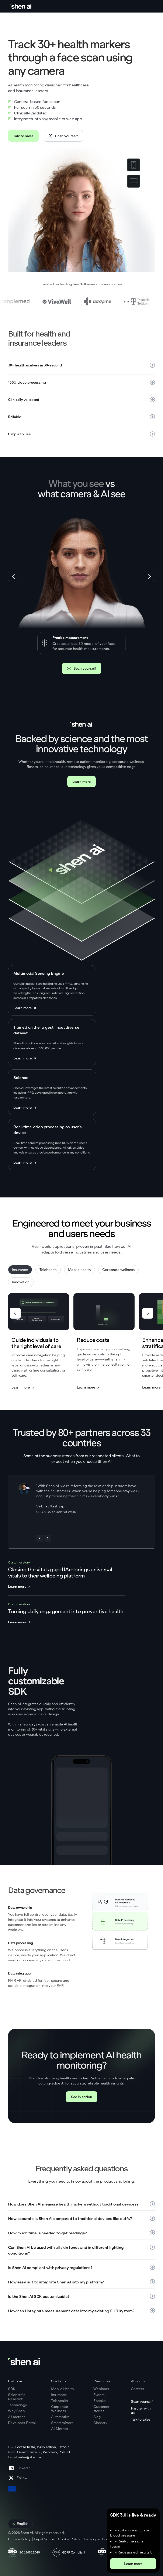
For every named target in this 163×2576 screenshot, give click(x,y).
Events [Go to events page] (98, 2395)
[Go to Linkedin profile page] (19, 2468)
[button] (150, 6)
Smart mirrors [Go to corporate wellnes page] (62, 2423)
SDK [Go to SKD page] (11, 2389)
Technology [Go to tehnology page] (17, 2405)
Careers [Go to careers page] (137, 2389)
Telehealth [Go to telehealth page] (59, 2401)
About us (138, 2381)
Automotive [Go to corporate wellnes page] (60, 2417)
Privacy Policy (19, 2539)
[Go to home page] (21, 6)
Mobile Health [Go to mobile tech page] (62, 2389)
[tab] (20, 1269)
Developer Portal (97, 2539)
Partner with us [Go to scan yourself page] (141, 2410)
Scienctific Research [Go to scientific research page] (16, 2397)
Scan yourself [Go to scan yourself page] (142, 2401)
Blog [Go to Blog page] (97, 2417)
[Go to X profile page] (19, 2478)
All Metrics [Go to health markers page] (59, 2429)
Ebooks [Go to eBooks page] (99, 2401)
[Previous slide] (13, 576)
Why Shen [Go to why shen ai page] (16, 2411)
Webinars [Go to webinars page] (101, 2389)
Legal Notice (44, 2539)
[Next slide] (149, 576)
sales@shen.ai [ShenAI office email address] (29, 2457)
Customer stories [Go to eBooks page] (101, 2408)
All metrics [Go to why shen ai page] (16, 2417)
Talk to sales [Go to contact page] (140, 2419)
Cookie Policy (69, 2539)
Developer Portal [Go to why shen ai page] (21, 2423)
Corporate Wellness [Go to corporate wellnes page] (59, 2408)
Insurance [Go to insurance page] (59, 2395)
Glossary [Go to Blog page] (100, 2423)
